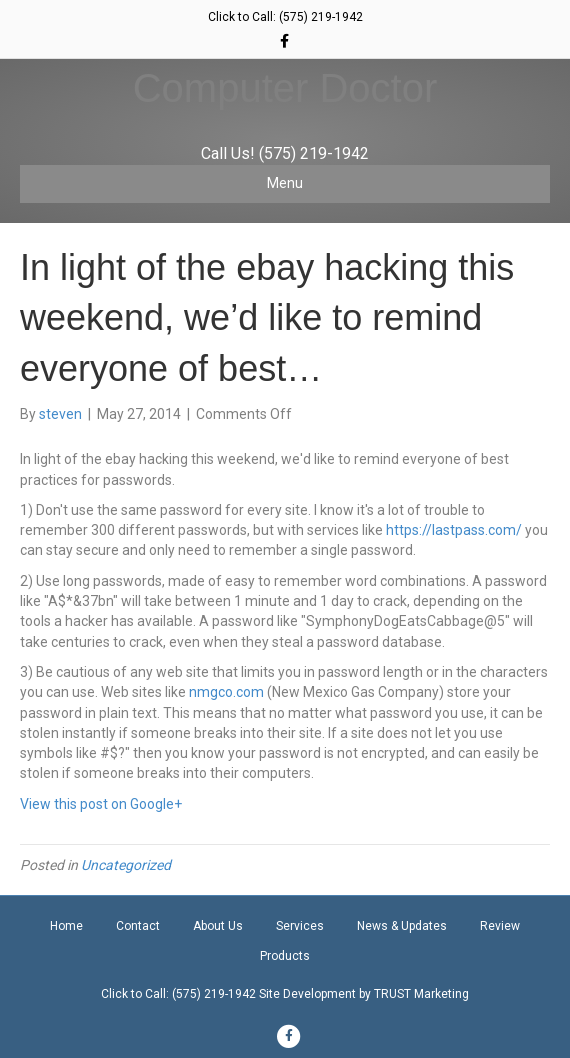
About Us (218, 926)
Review (500, 926)
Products (285, 956)
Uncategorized (126, 865)
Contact (138, 926)
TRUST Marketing (421, 994)
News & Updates (402, 926)
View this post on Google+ (101, 804)
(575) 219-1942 (321, 17)
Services (300, 926)
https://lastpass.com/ (454, 530)
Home (66, 926)
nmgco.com (226, 692)
